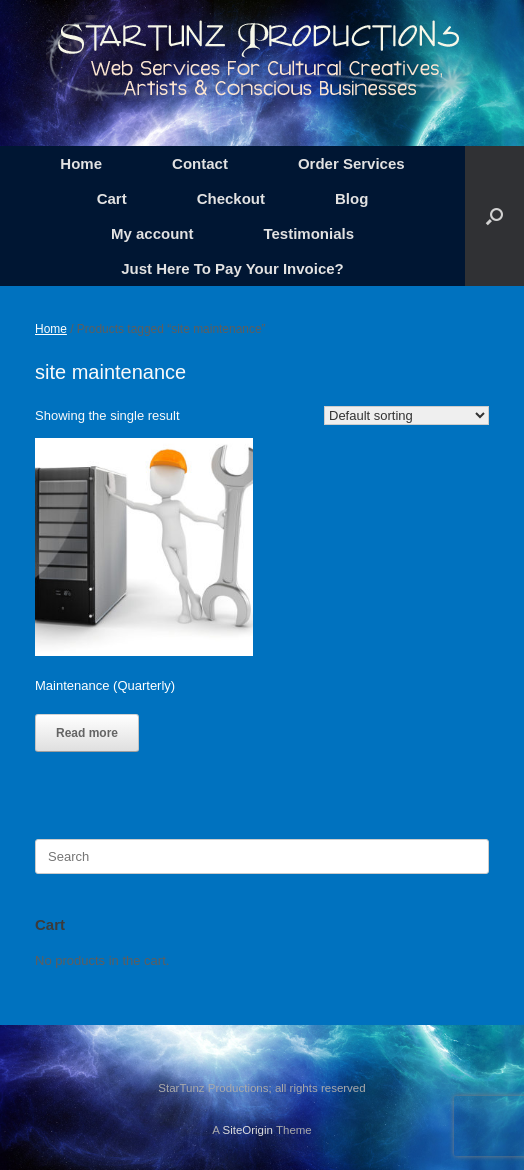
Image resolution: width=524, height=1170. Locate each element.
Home (81, 163)
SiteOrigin (247, 1130)
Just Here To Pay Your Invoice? (232, 268)
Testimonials (308, 233)
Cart (112, 198)
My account (152, 233)
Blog (351, 198)
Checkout (231, 198)
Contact (200, 163)
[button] (494, 216)
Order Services (351, 163)
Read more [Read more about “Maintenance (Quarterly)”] (87, 733)
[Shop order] (406, 415)
